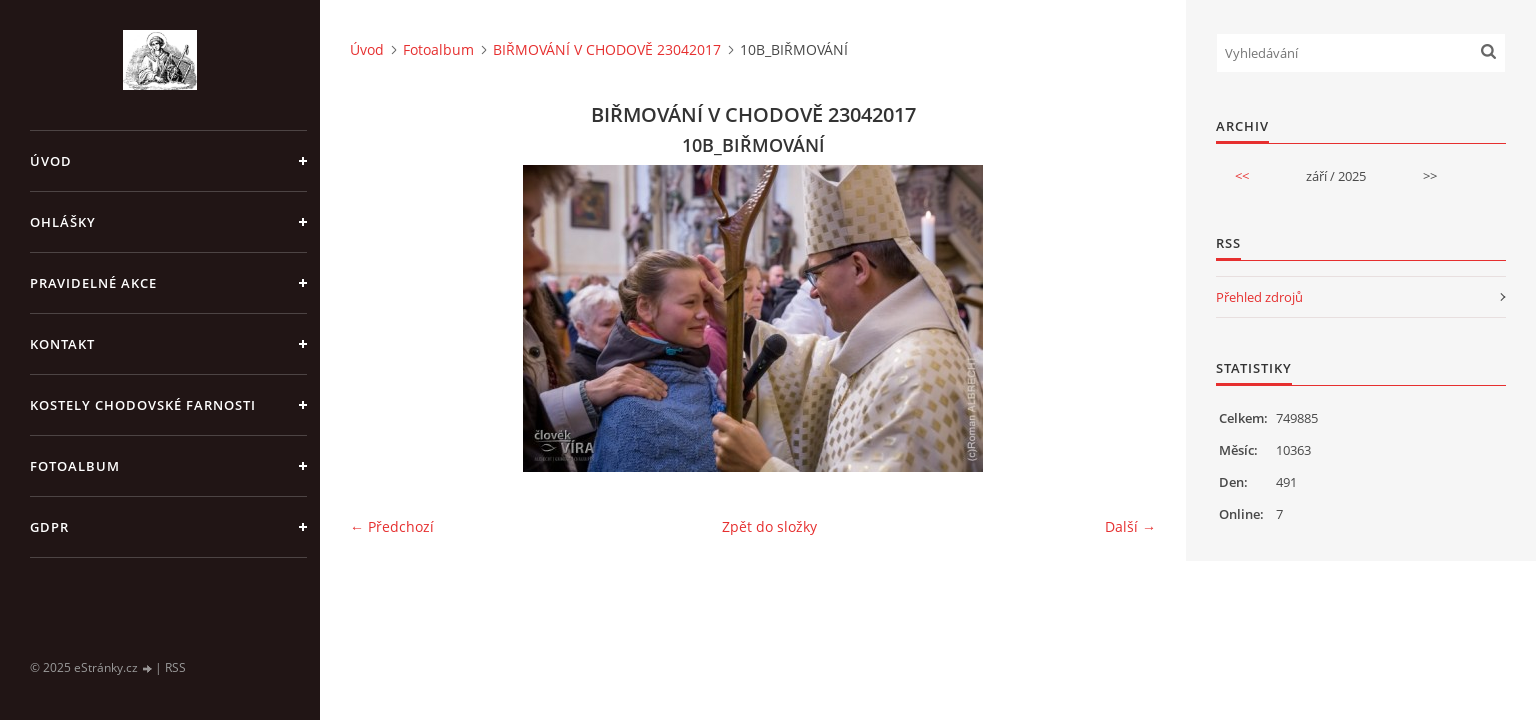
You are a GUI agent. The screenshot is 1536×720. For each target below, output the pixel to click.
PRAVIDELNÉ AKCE (93, 283)
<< (1242, 176)
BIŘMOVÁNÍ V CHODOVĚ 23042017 (607, 49)
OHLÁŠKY (63, 222)
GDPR (49, 527)
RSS (175, 667)
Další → (1130, 526)
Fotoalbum (75, 466)
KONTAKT (62, 344)
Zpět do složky (769, 526)
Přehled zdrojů (1259, 297)
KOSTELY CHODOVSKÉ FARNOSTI (143, 405)
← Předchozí (392, 526)
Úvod (51, 161)
